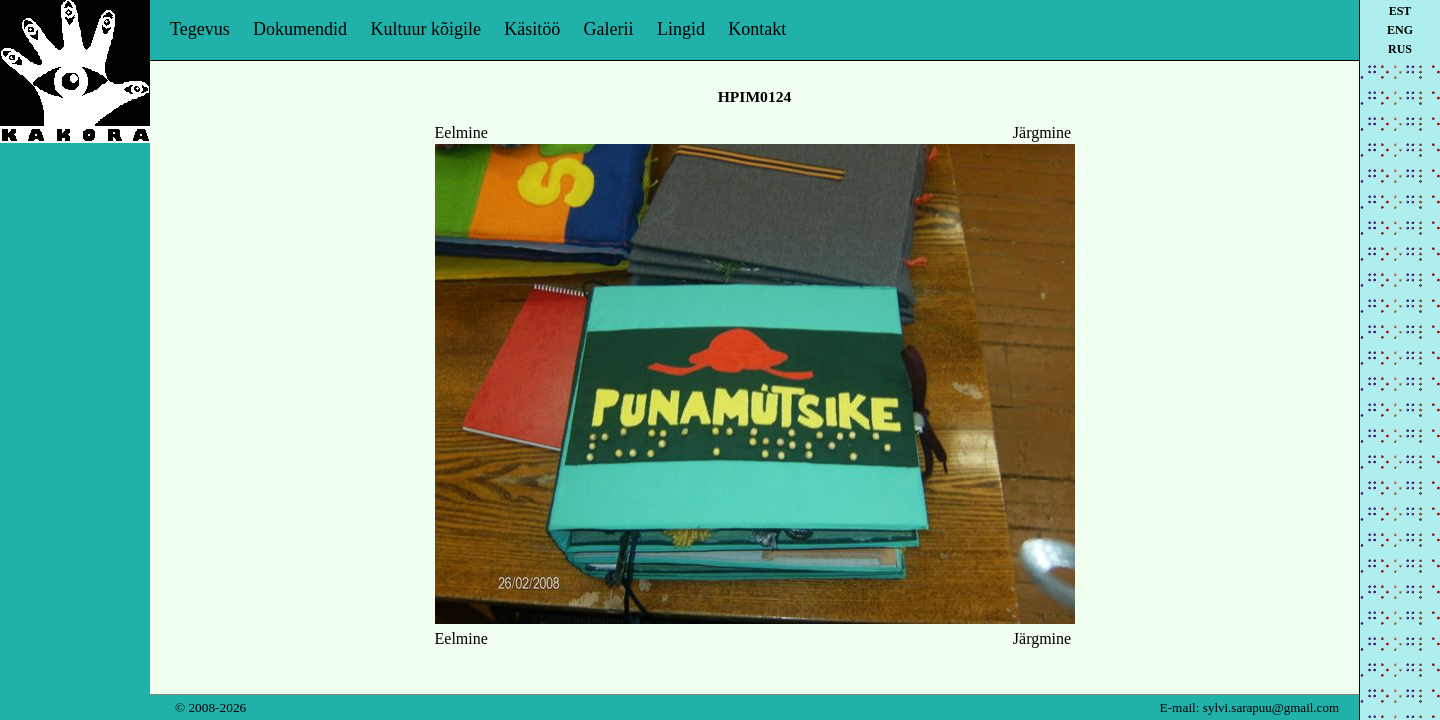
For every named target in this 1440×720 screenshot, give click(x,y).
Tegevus (200, 29)
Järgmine (1042, 132)
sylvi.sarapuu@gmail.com (1271, 707)
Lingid (681, 29)
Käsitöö (532, 29)
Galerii (609, 29)
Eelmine (461, 132)
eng (1400, 30)
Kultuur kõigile (425, 29)
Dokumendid (300, 29)
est (1400, 11)
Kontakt (757, 29)
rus (1400, 49)
